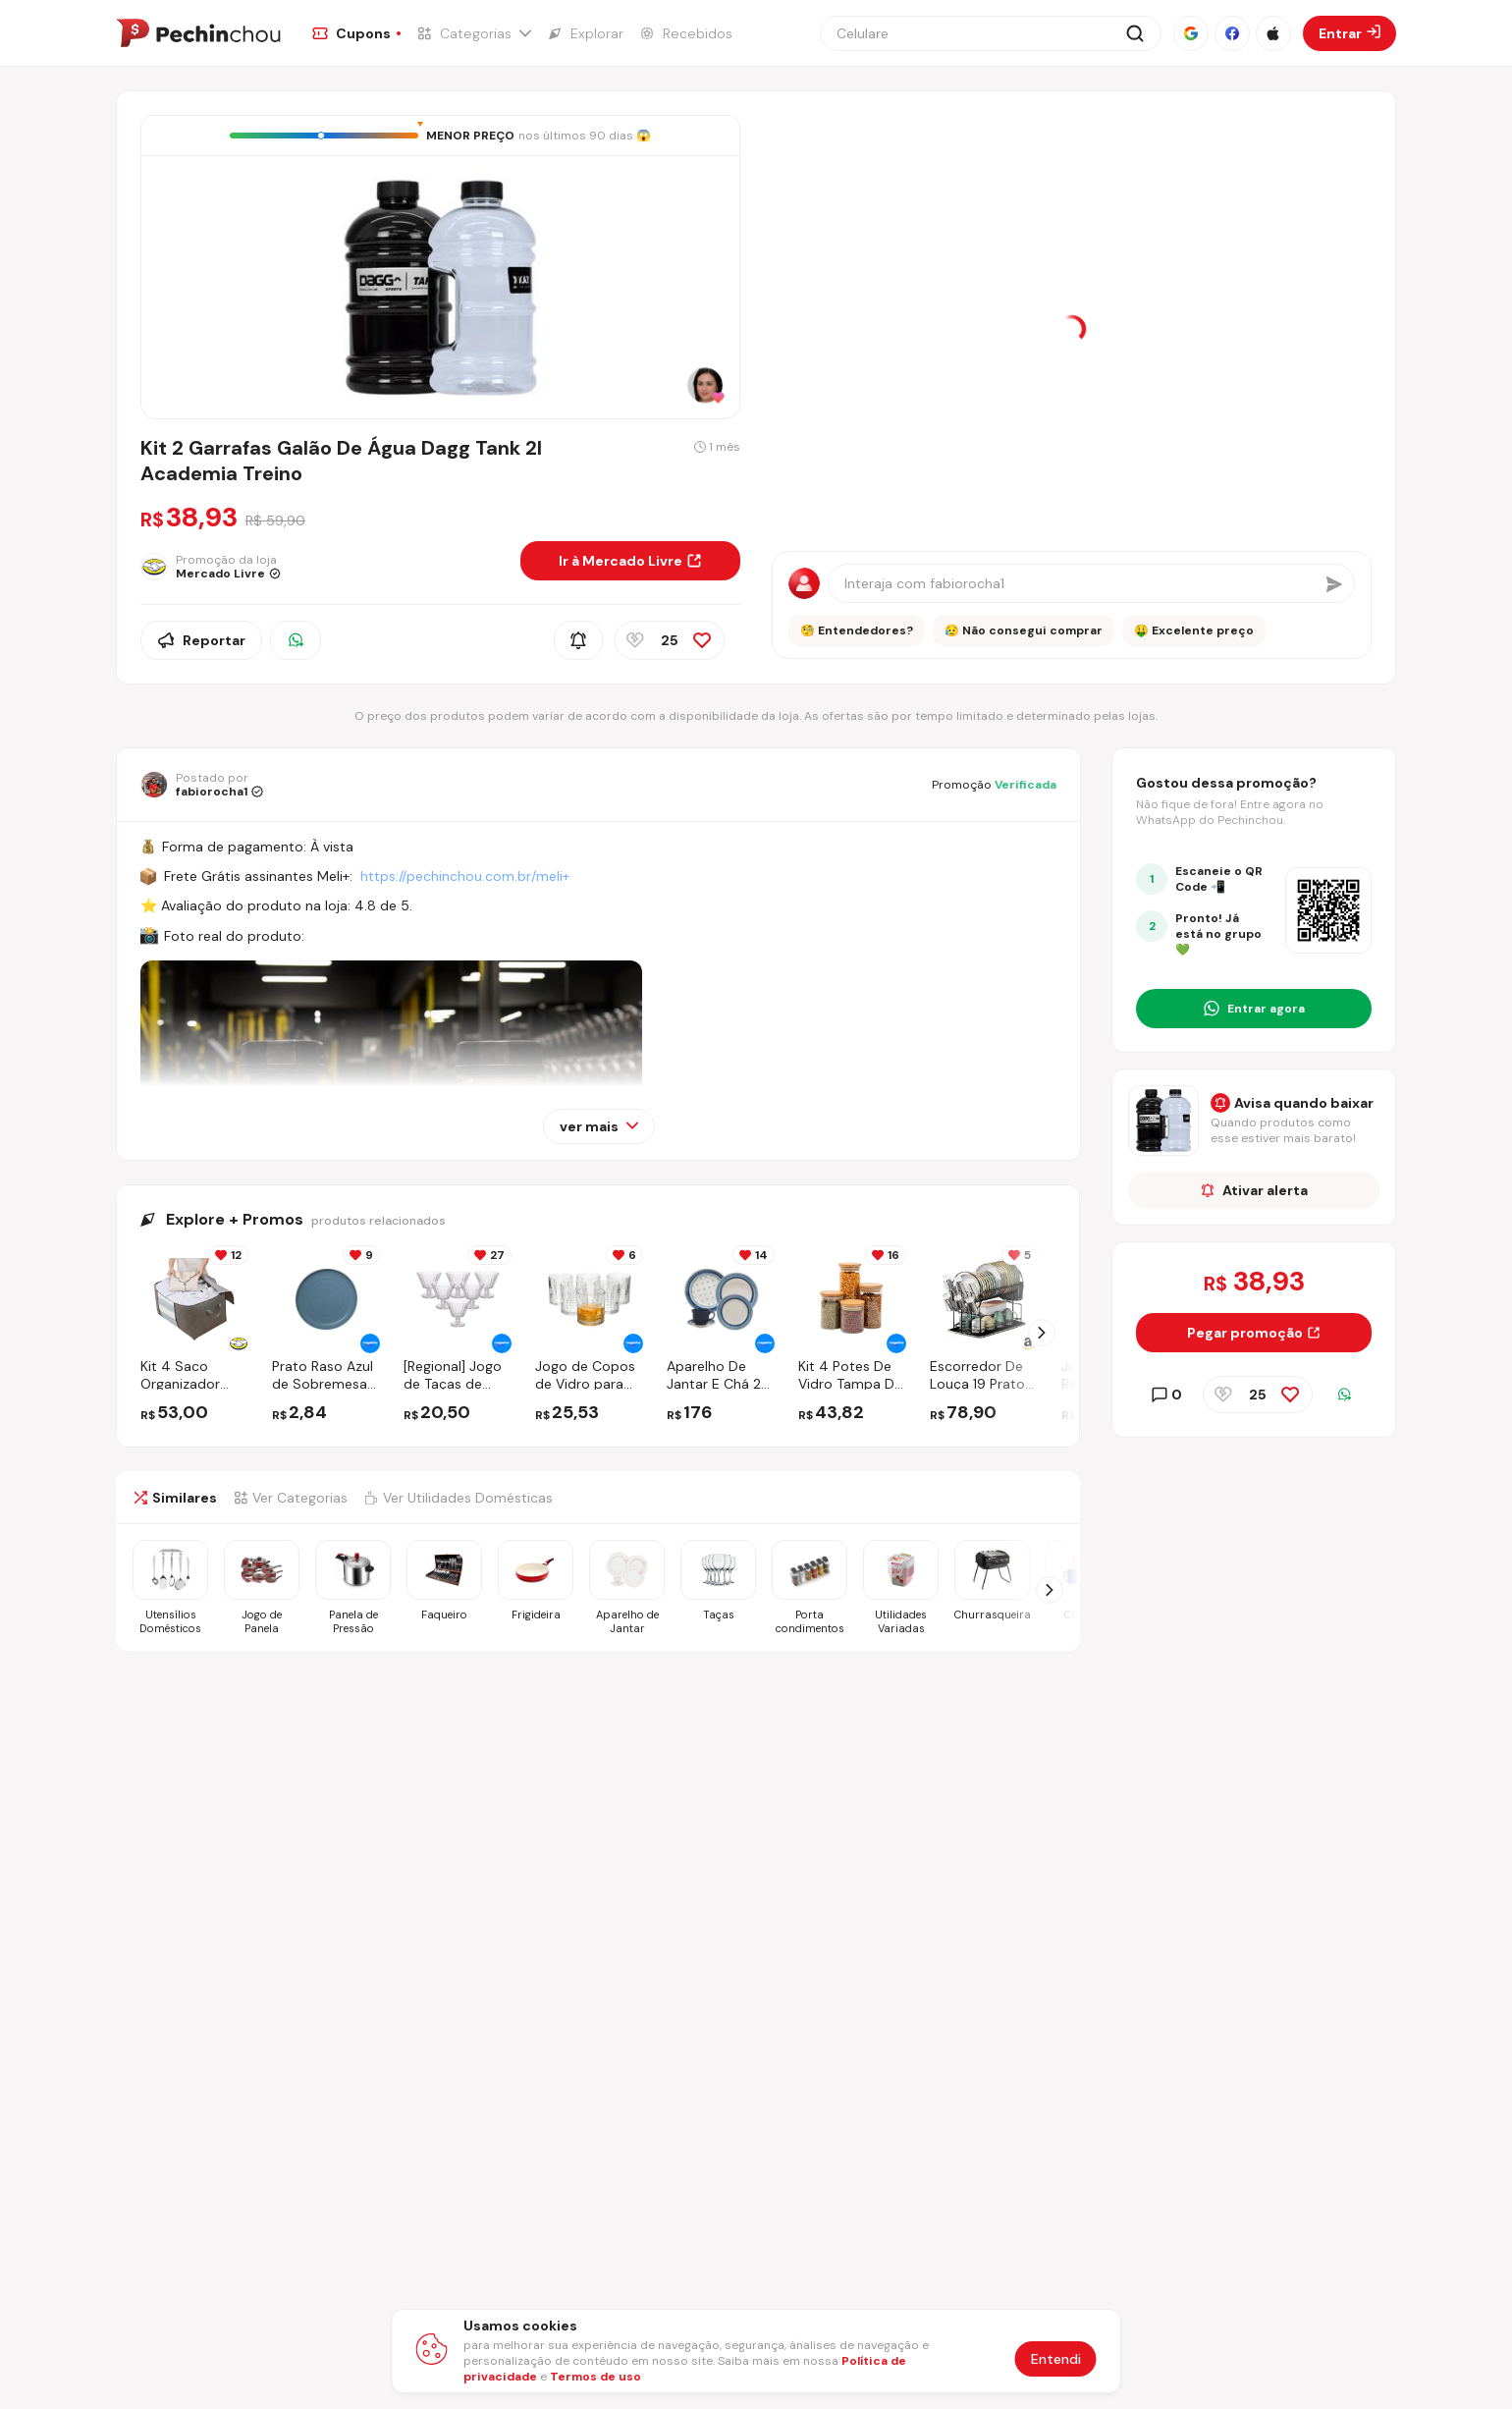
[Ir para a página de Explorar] (585, 33)
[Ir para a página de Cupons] (356, 33)
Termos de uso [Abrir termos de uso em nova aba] (595, 2376)
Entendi (1056, 2359)
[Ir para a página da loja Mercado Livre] (322, 566)
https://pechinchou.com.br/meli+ (464, 876)
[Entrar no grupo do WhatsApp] (1254, 1008)
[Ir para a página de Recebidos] (685, 33)
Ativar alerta (1254, 1190)
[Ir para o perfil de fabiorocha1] (201, 784)
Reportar (201, 640)
